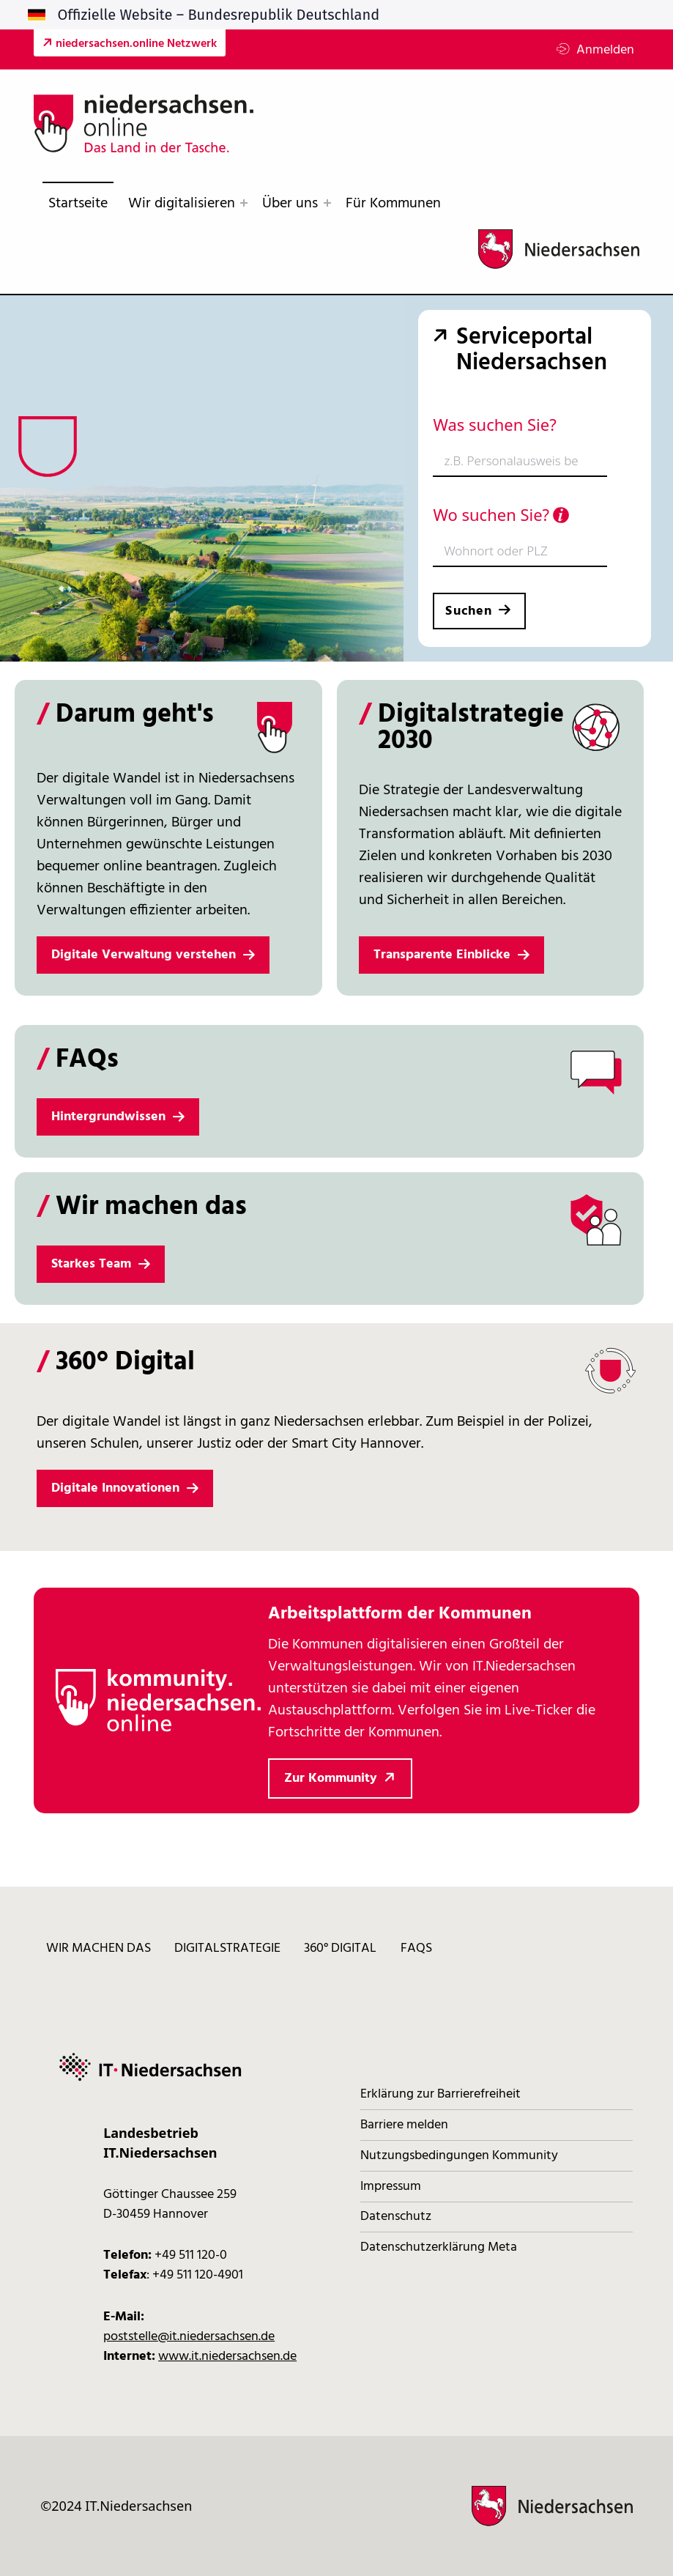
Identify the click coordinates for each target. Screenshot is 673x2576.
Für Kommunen (393, 203)
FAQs (416, 1949)
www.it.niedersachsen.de (227, 2356)
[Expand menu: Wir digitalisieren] (244, 203)
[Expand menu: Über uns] (327, 203)
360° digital (340, 1949)
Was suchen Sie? (494, 424)
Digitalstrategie (227, 1949)
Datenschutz (395, 2216)
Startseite (78, 203)
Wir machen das (98, 1949)
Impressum (390, 2186)
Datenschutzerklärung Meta (438, 2247)
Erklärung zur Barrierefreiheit (440, 2094)
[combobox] (520, 462)
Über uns (290, 203)
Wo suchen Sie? (501, 514)
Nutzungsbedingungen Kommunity (459, 2155)
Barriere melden (404, 2125)
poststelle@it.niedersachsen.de (189, 2336)
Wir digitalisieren (181, 203)
